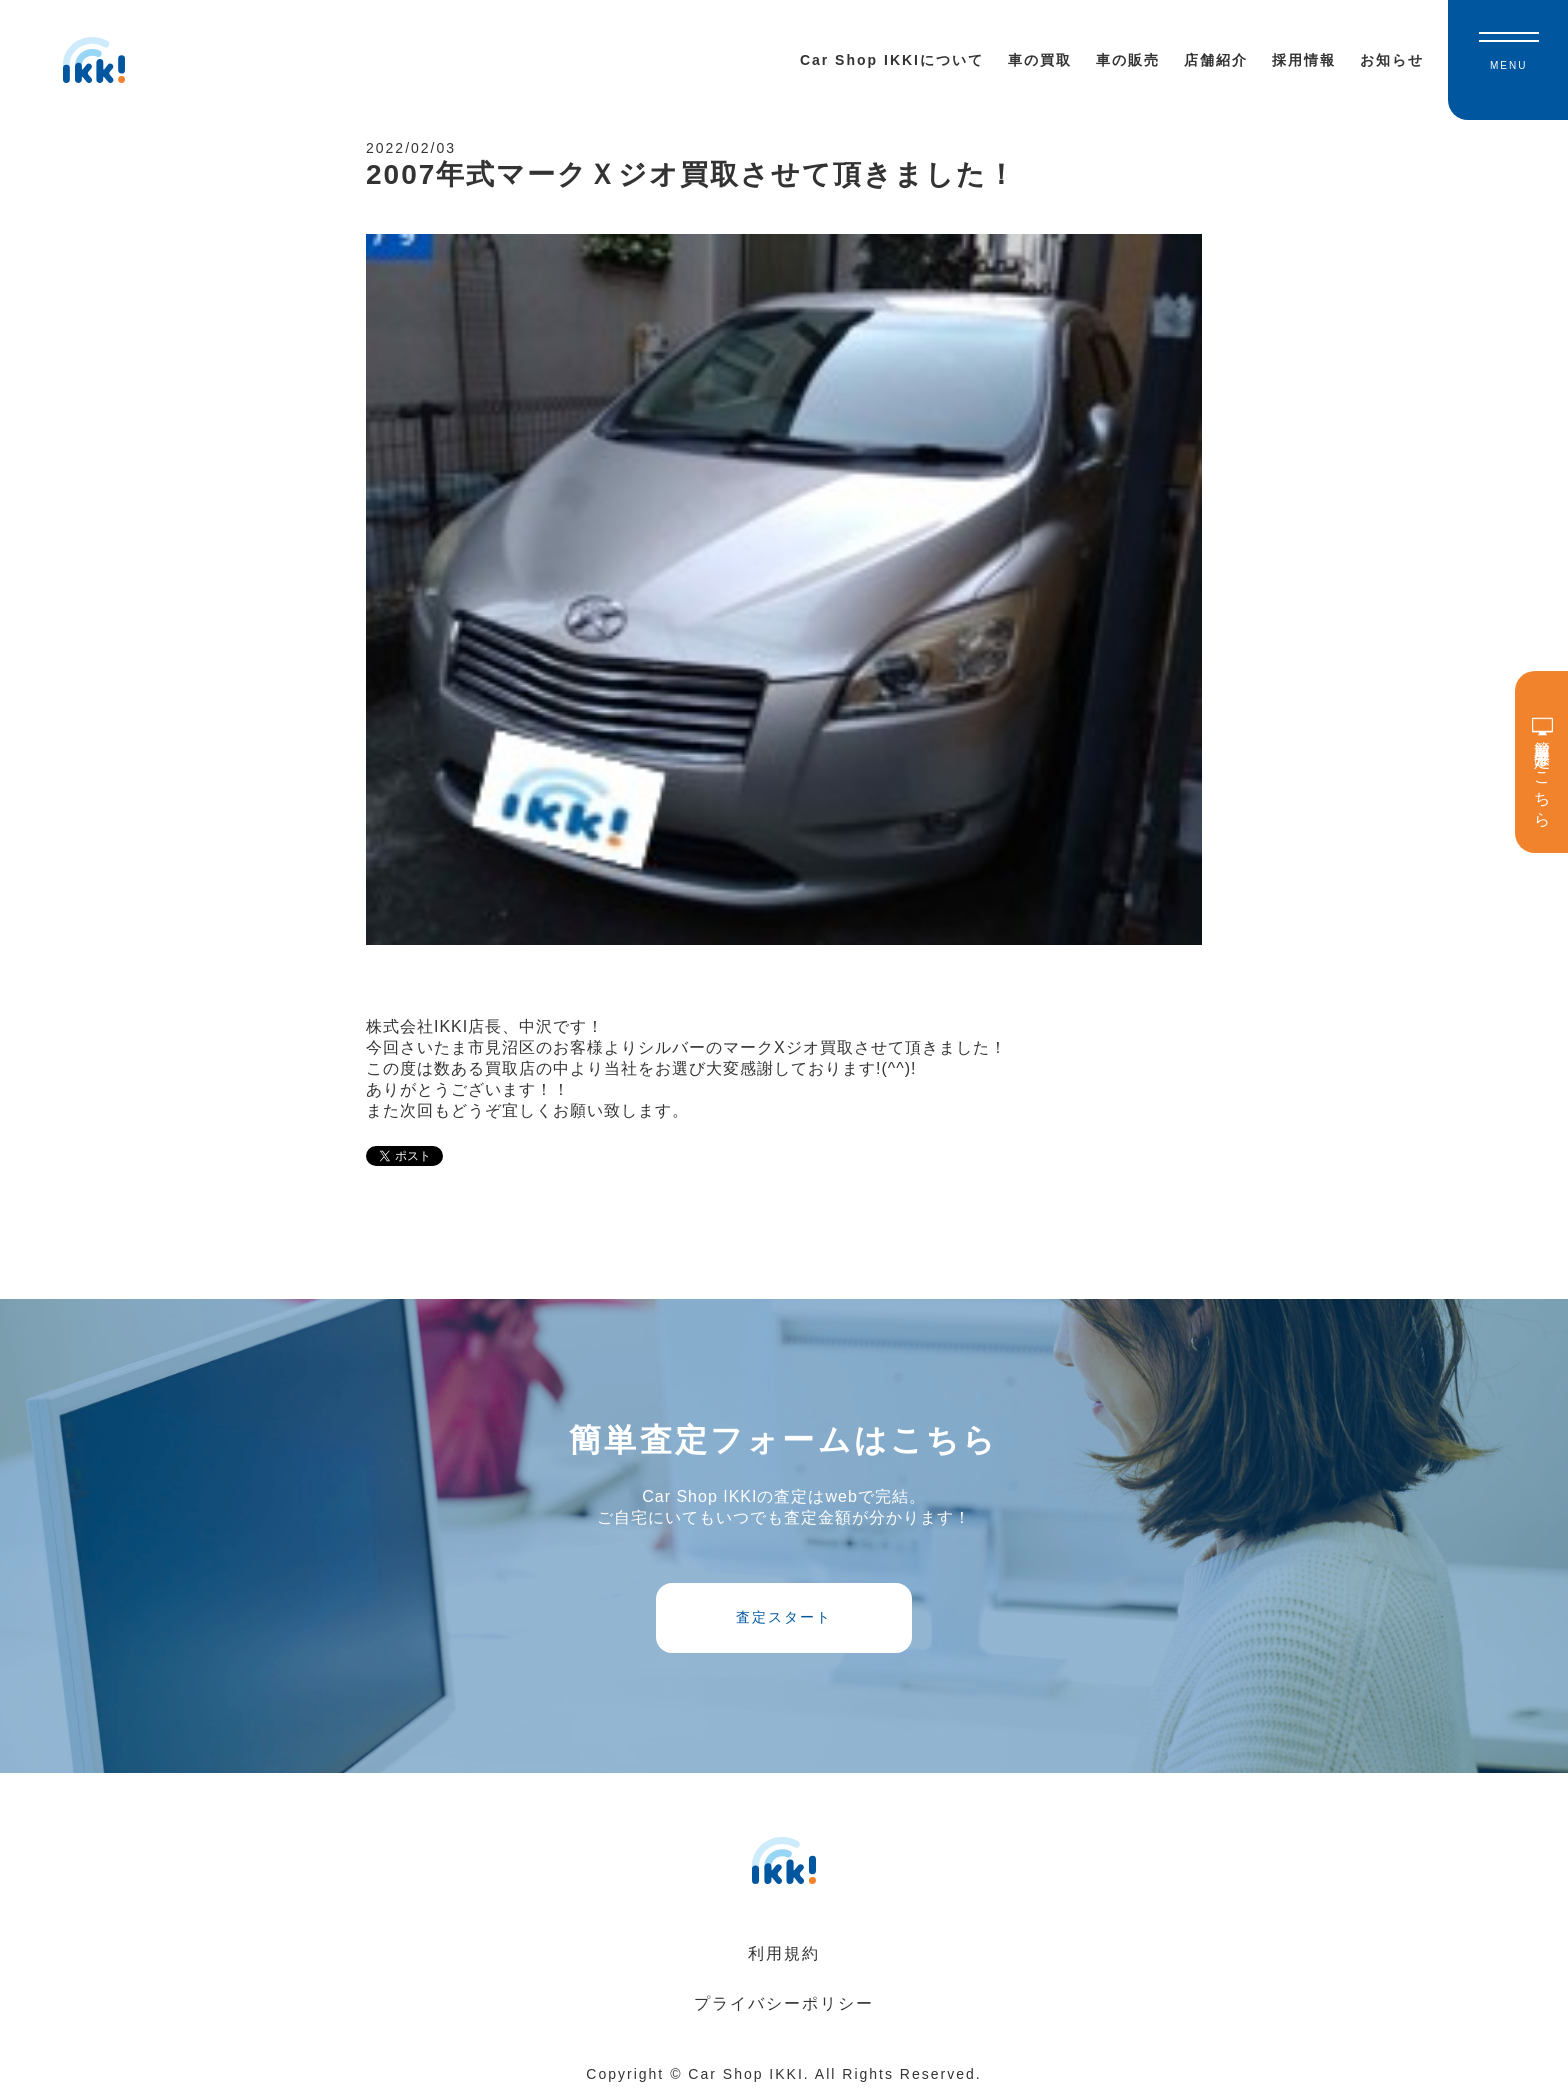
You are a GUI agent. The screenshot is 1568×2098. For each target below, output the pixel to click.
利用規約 (784, 1953)
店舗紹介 (1216, 60)
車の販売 (1128, 60)
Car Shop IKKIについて (892, 60)
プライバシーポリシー (784, 2003)
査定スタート (784, 1617)
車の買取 (1040, 60)
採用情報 (1304, 60)
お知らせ (1392, 60)
